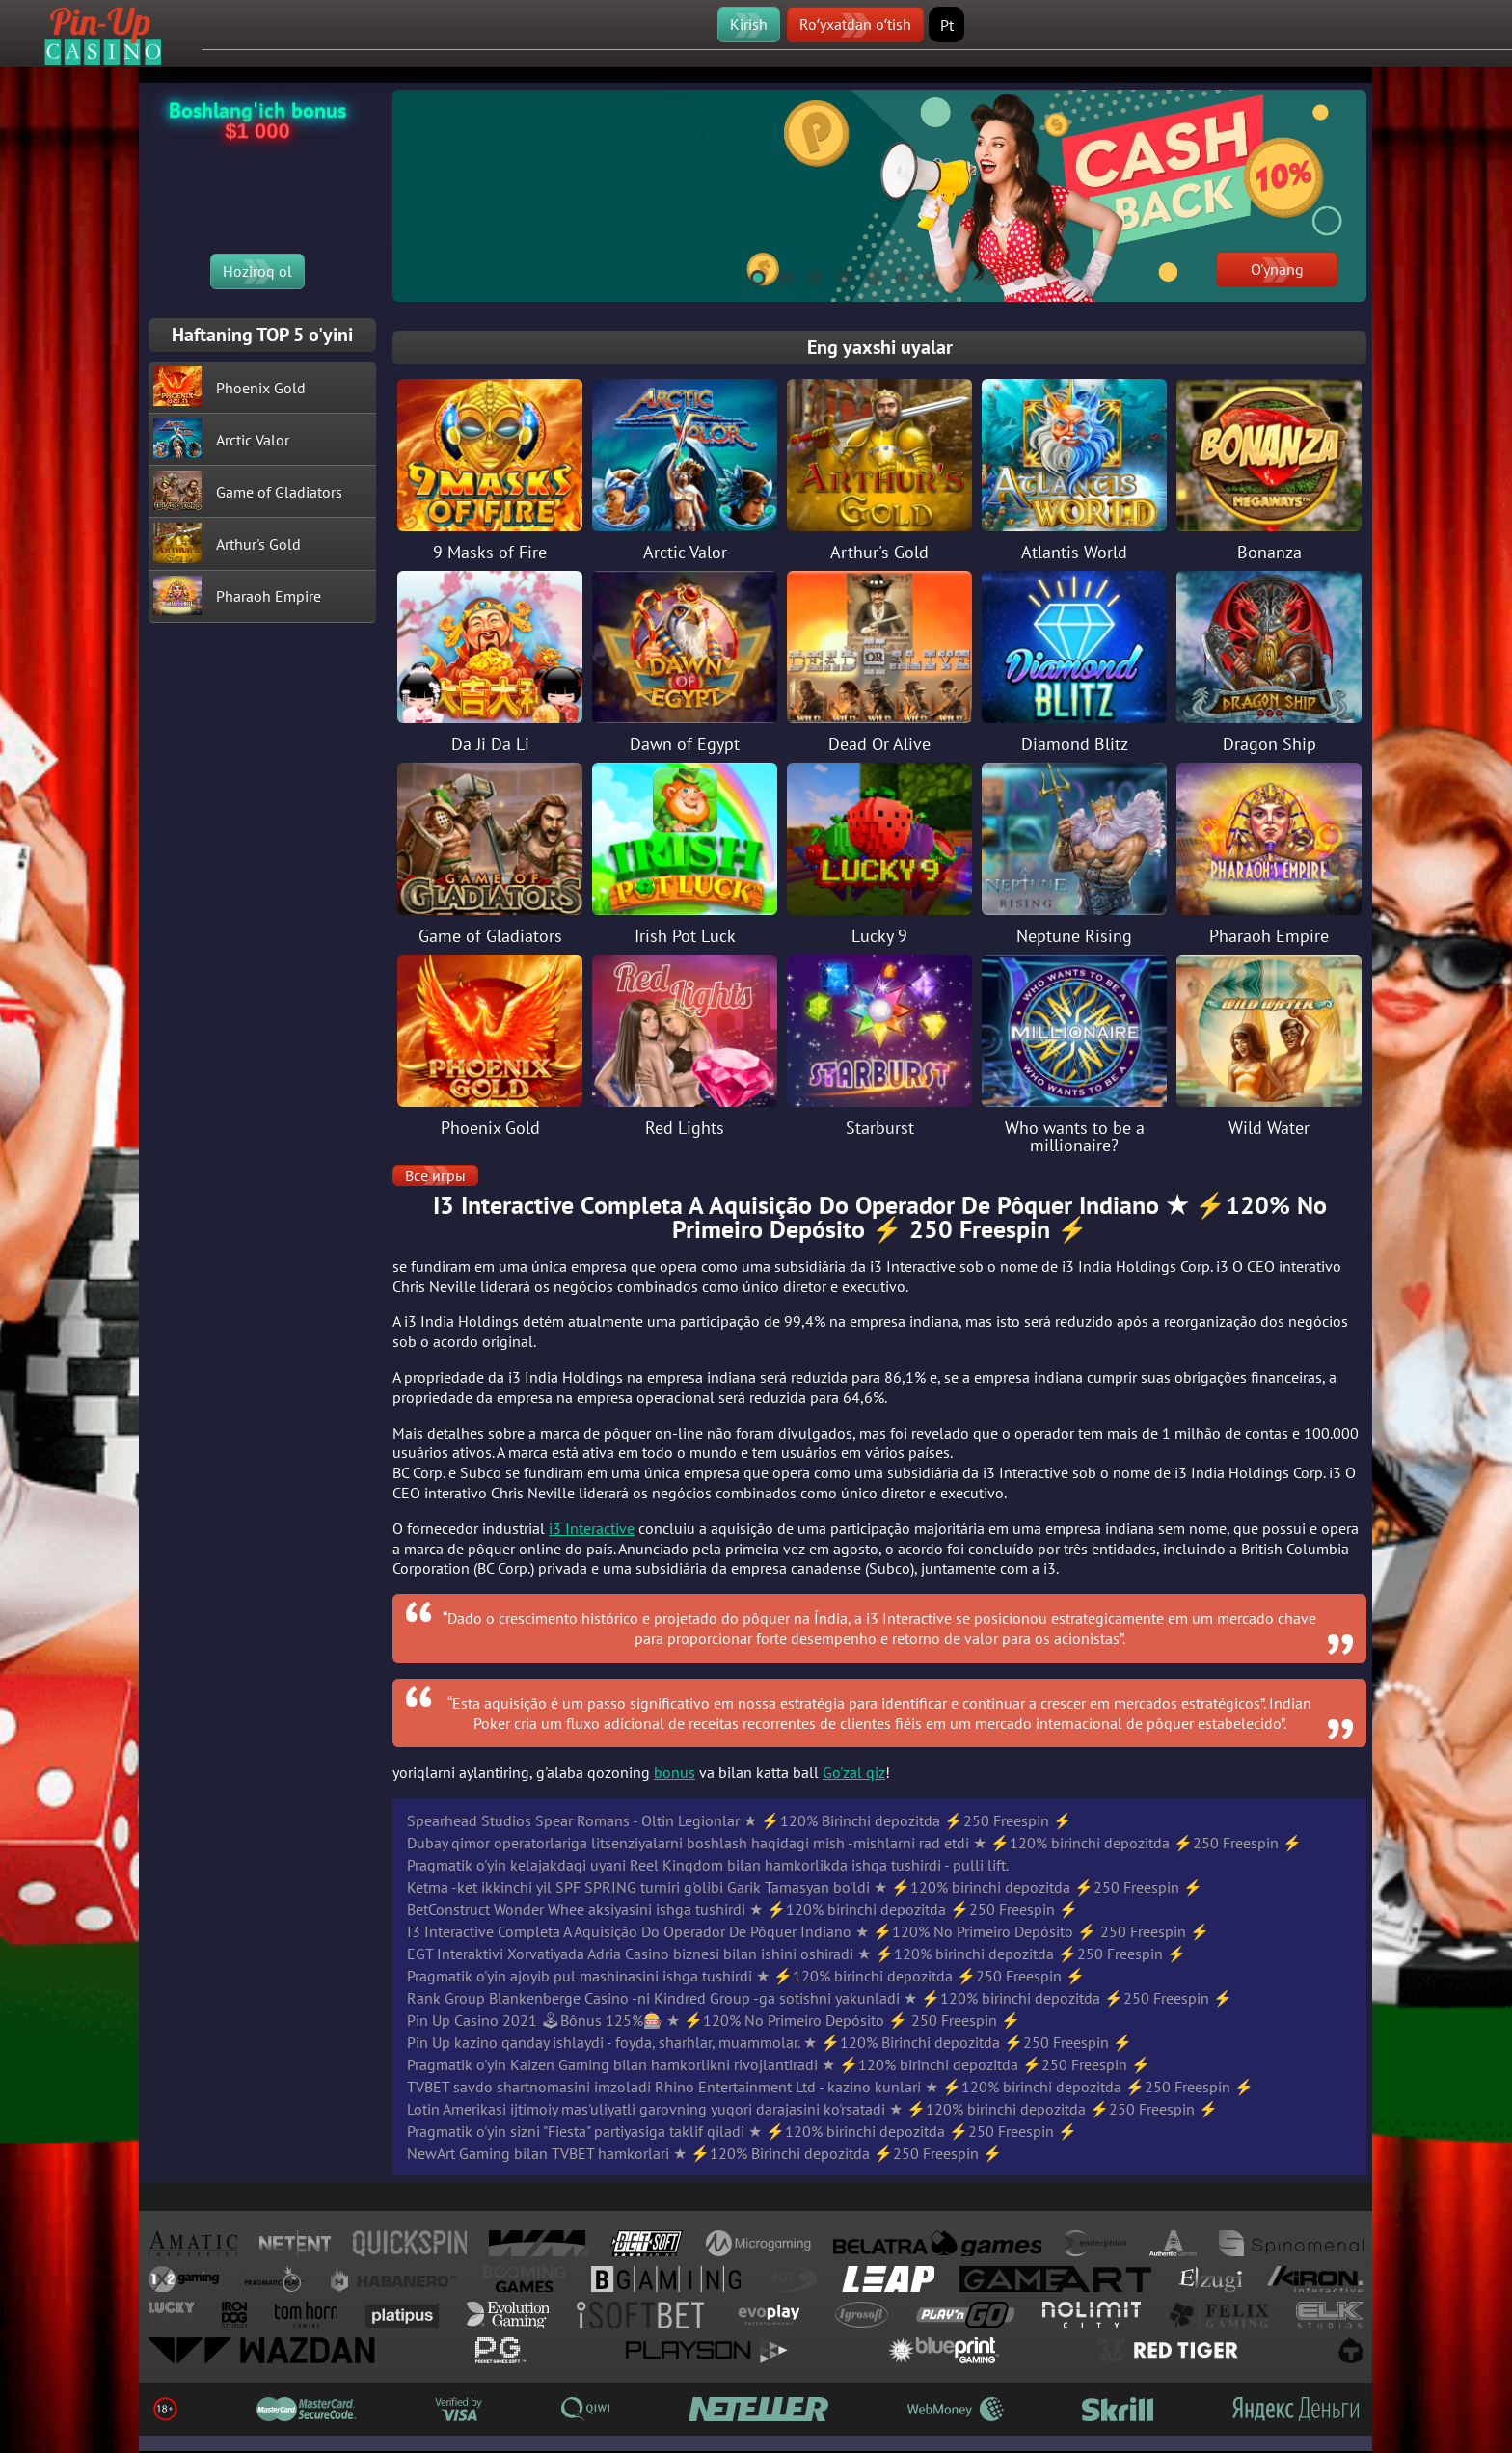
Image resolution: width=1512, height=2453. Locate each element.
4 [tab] (836, 274)
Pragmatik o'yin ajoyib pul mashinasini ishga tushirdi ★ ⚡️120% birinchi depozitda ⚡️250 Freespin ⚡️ (746, 1975)
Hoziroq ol (257, 271)
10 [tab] (1009, 274)
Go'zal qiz (854, 1772)
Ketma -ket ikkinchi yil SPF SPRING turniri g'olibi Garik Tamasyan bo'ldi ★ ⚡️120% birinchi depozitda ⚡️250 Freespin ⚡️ (804, 1887)
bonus (674, 1772)
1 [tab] (749, 274)
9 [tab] (980, 274)
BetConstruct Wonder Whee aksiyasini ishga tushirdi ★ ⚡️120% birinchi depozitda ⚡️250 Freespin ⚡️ (742, 1909)
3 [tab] (807, 274)
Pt (947, 25)
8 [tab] (951, 274)
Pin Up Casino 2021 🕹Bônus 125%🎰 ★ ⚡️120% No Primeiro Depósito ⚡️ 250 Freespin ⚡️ (713, 2020)
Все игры (435, 1175)
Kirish (749, 24)
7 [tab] (922, 274)
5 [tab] (865, 274)
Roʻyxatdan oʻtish (855, 24)
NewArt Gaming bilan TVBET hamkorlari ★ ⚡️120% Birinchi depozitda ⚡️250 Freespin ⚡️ (704, 2153)
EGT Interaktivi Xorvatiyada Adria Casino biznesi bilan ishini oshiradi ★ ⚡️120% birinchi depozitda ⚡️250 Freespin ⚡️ (796, 1953)
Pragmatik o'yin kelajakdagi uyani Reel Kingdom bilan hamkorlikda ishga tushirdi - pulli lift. (708, 1865)
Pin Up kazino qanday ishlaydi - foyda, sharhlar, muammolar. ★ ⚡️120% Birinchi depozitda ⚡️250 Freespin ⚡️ (769, 2042)
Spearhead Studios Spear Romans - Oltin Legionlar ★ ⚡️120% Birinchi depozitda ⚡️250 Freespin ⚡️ (739, 1820)
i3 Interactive (591, 1528)
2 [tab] (778, 274)
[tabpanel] (879, 196)
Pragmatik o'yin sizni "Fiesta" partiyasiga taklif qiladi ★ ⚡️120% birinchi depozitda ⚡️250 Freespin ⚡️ (742, 2131)
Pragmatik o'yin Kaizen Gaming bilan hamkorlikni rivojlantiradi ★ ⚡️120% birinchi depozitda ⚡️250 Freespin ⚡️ (778, 2064)
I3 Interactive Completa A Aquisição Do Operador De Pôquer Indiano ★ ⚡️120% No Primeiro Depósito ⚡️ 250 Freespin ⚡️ (808, 1931)
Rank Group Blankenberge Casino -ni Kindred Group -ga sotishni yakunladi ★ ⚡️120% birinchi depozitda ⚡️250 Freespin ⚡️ (819, 1998)
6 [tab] (894, 274)
